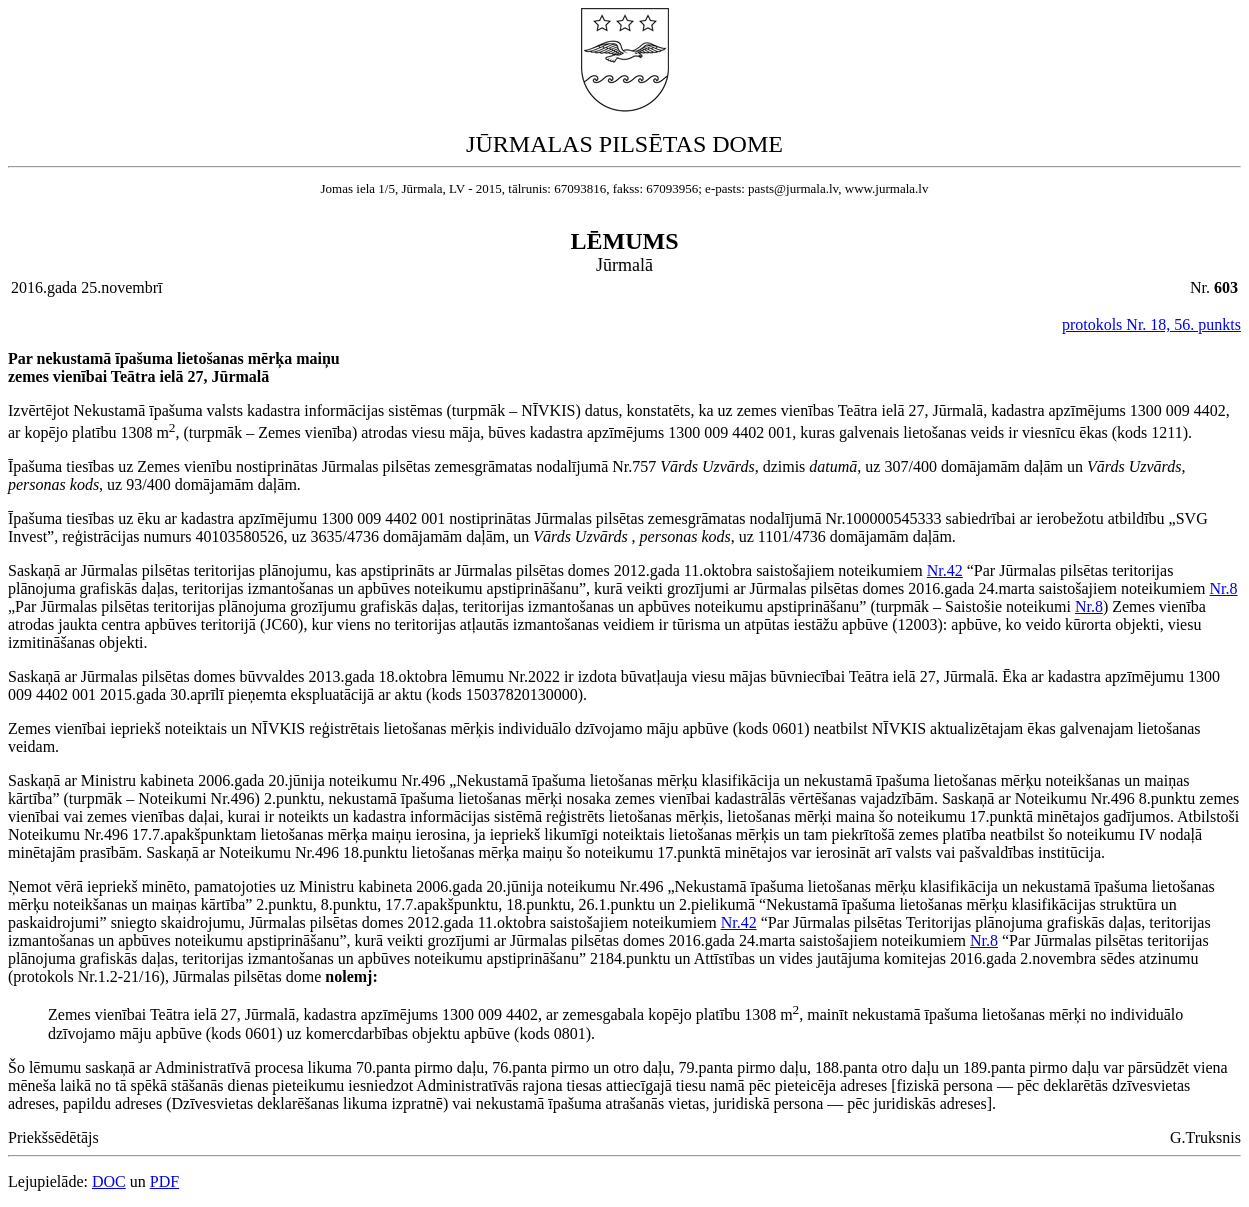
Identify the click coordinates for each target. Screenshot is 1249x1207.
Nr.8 (1223, 588)
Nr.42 (945, 570)
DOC (109, 1181)
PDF (164, 1181)
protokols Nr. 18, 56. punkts (1151, 324)
